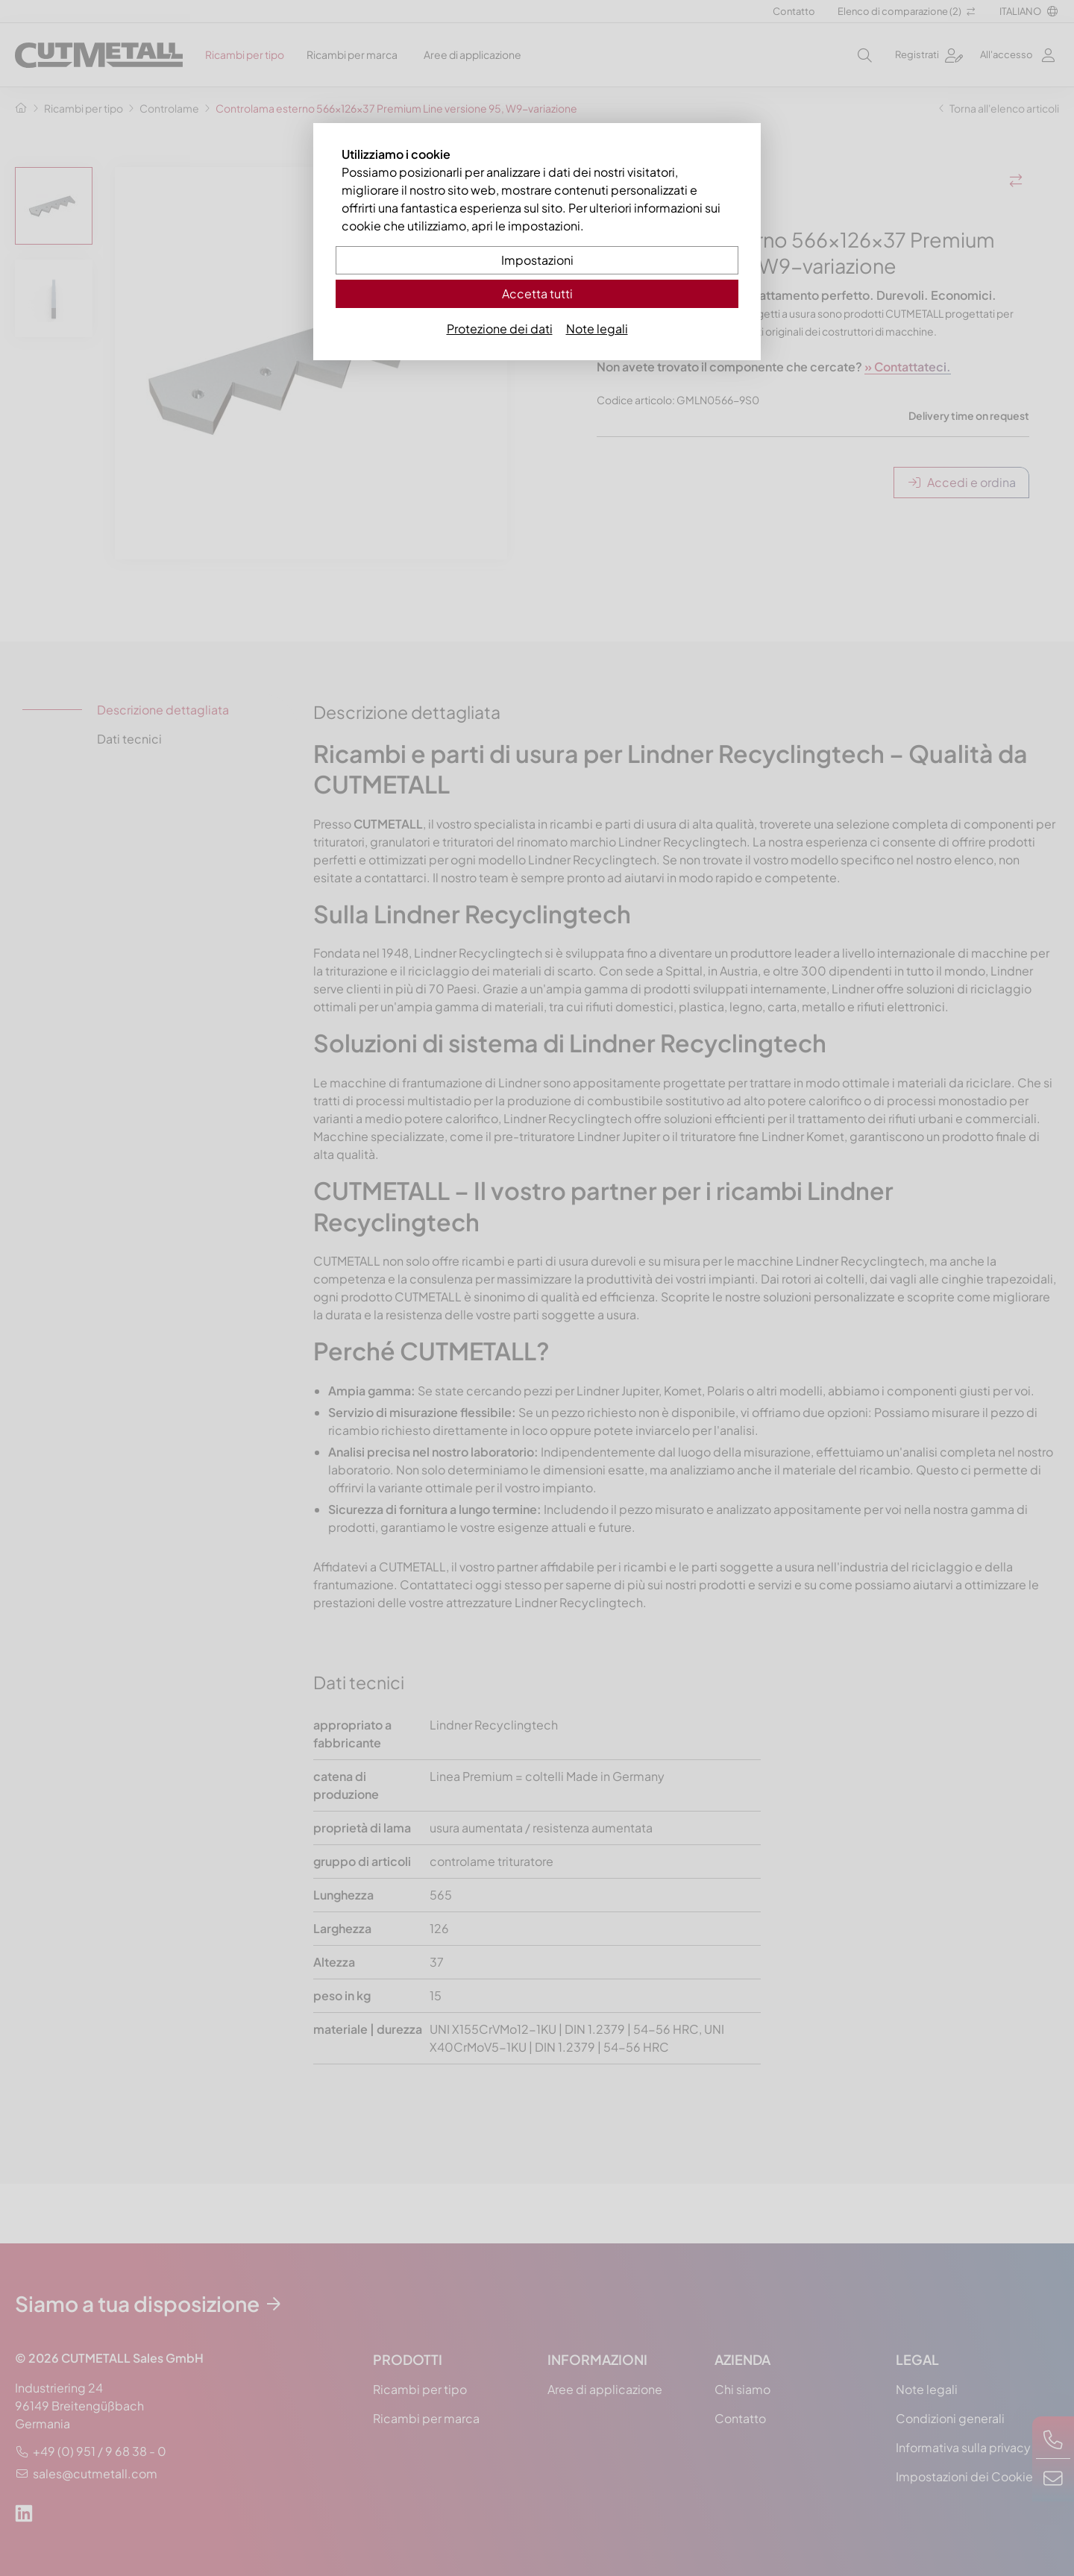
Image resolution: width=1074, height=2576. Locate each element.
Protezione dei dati (500, 328)
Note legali (597, 328)
